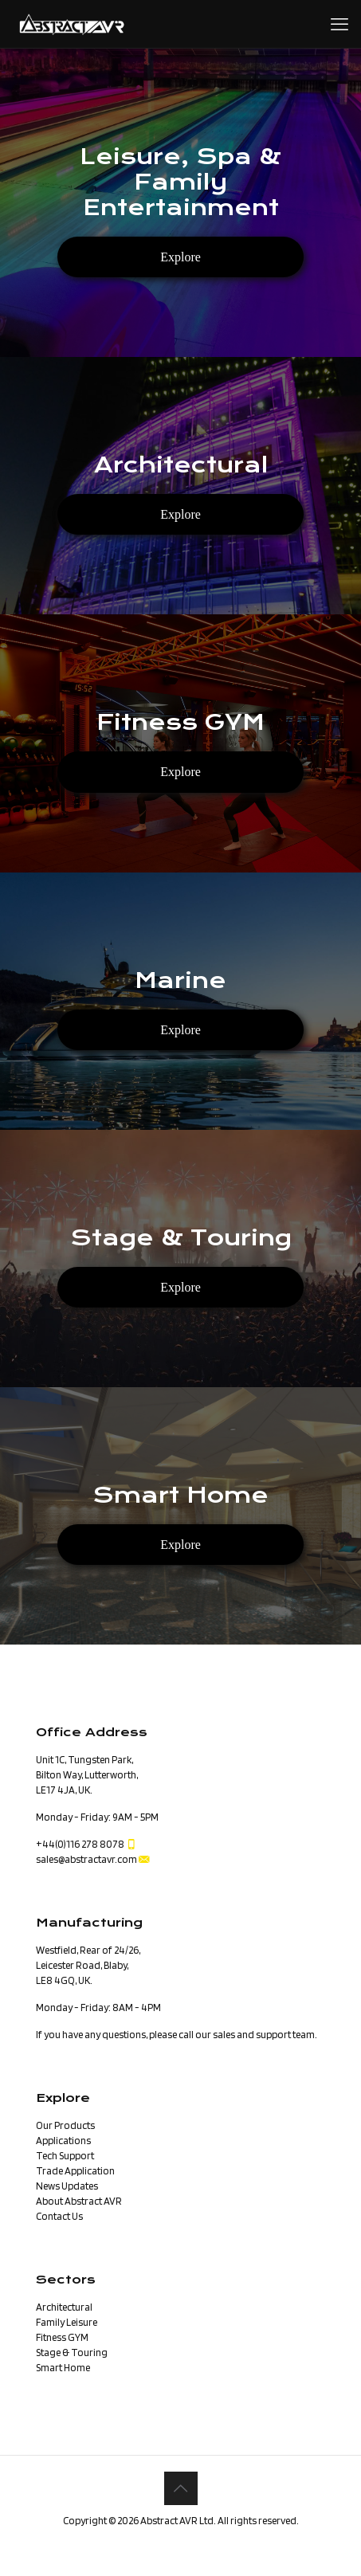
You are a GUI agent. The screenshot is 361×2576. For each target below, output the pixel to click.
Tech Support (65, 2156)
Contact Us (59, 2216)
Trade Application (75, 2171)
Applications (63, 2141)
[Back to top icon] (181, 2488)
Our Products (65, 2125)
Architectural (64, 2307)
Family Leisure (66, 2322)
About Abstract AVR (79, 2201)
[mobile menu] (339, 23)
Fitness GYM (62, 2337)
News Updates (67, 2186)
